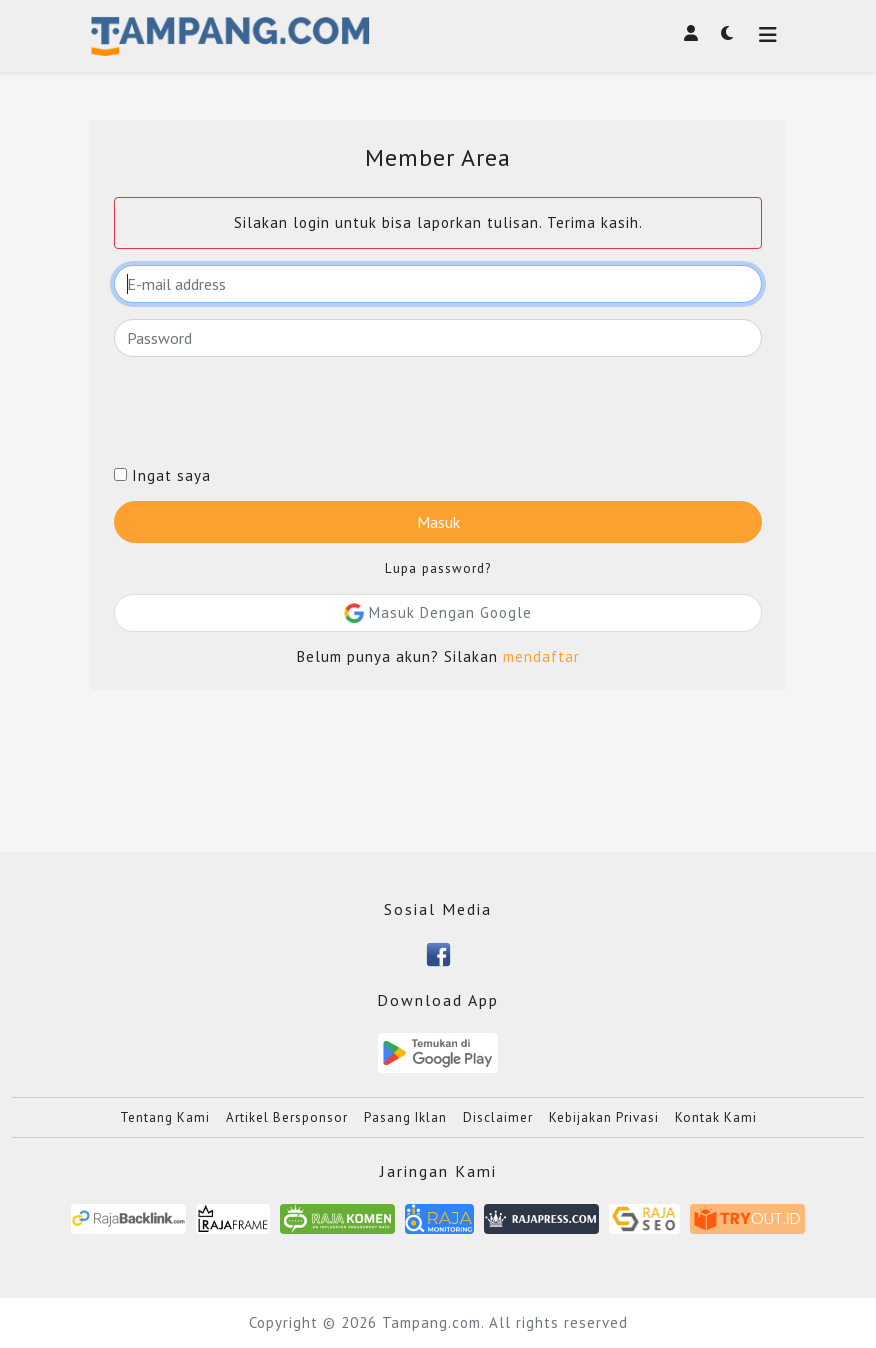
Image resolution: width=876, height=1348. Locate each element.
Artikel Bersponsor (287, 1117)
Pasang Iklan (405, 1117)
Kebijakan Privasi (604, 1117)
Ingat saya (162, 476)
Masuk (438, 522)
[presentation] (266, 412)
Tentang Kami (165, 1117)
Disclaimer (498, 1117)
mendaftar (541, 656)
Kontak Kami (716, 1117)
